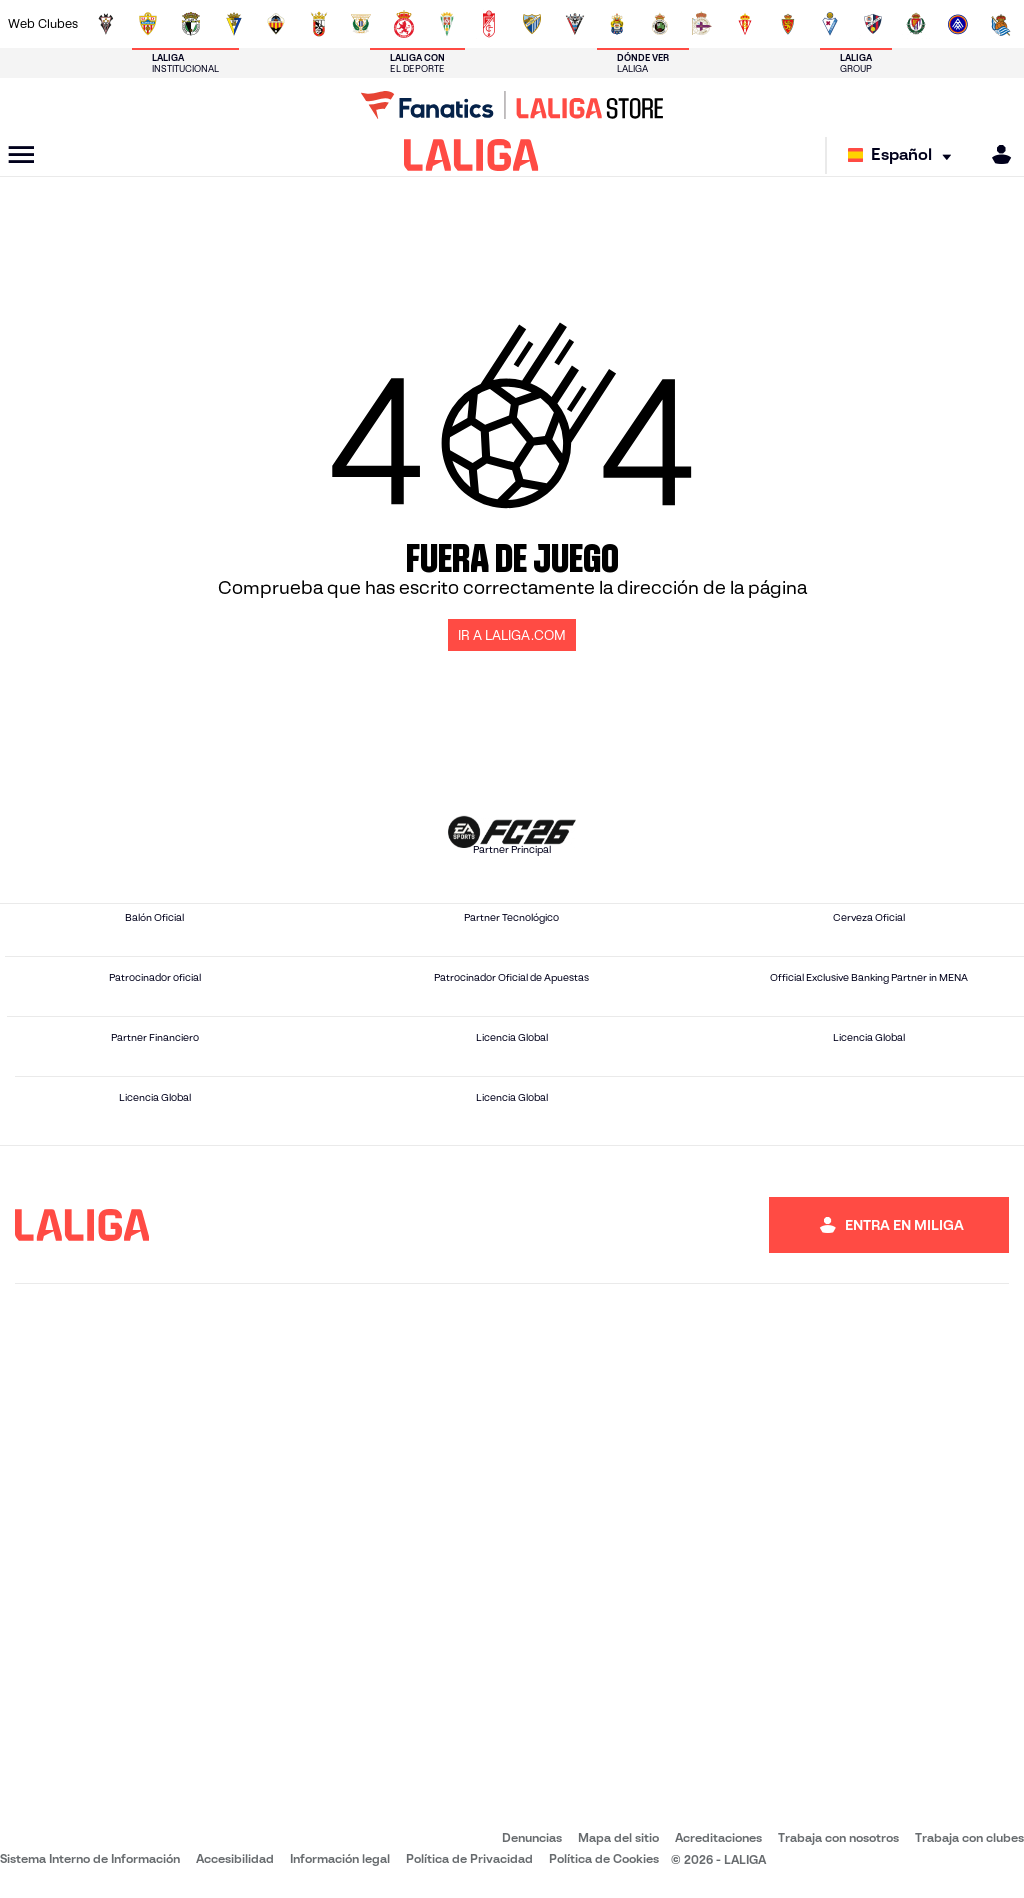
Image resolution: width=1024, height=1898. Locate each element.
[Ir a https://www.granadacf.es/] (489, 24)
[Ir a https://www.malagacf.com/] (532, 24)
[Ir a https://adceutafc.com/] (319, 24)
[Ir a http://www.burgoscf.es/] (191, 24)
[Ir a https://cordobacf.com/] (447, 24)
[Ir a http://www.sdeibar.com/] (830, 24)
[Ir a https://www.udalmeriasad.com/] (148, 24)
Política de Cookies (604, 1858)
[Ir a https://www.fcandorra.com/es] (958, 24)
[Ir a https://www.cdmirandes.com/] (575, 24)
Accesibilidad (235, 1858)
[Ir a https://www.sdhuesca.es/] (873, 24)
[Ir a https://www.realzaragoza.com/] (788, 24)
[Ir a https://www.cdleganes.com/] (361, 24)
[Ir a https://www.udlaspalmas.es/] (617, 24)
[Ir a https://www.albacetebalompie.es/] (106, 24)
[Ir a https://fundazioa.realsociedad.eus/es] (1001, 24)
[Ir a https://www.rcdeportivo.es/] (702, 24)
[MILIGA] (995, 154)
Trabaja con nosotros (838, 1837)
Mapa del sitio (618, 1837)
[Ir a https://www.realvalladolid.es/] (916, 24)
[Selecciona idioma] (904, 155)
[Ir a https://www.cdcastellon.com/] (276, 24)
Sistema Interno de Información (90, 1858)
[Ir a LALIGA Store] (512, 105)
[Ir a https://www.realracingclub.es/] (660, 24)
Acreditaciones (718, 1837)
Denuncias (532, 1837)
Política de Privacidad (469, 1858)
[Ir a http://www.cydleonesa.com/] (404, 24)
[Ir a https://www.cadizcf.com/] (234, 24)
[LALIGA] (471, 155)
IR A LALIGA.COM (512, 635)
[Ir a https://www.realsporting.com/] (745, 24)
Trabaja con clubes (969, 1837)
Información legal (340, 1858)
